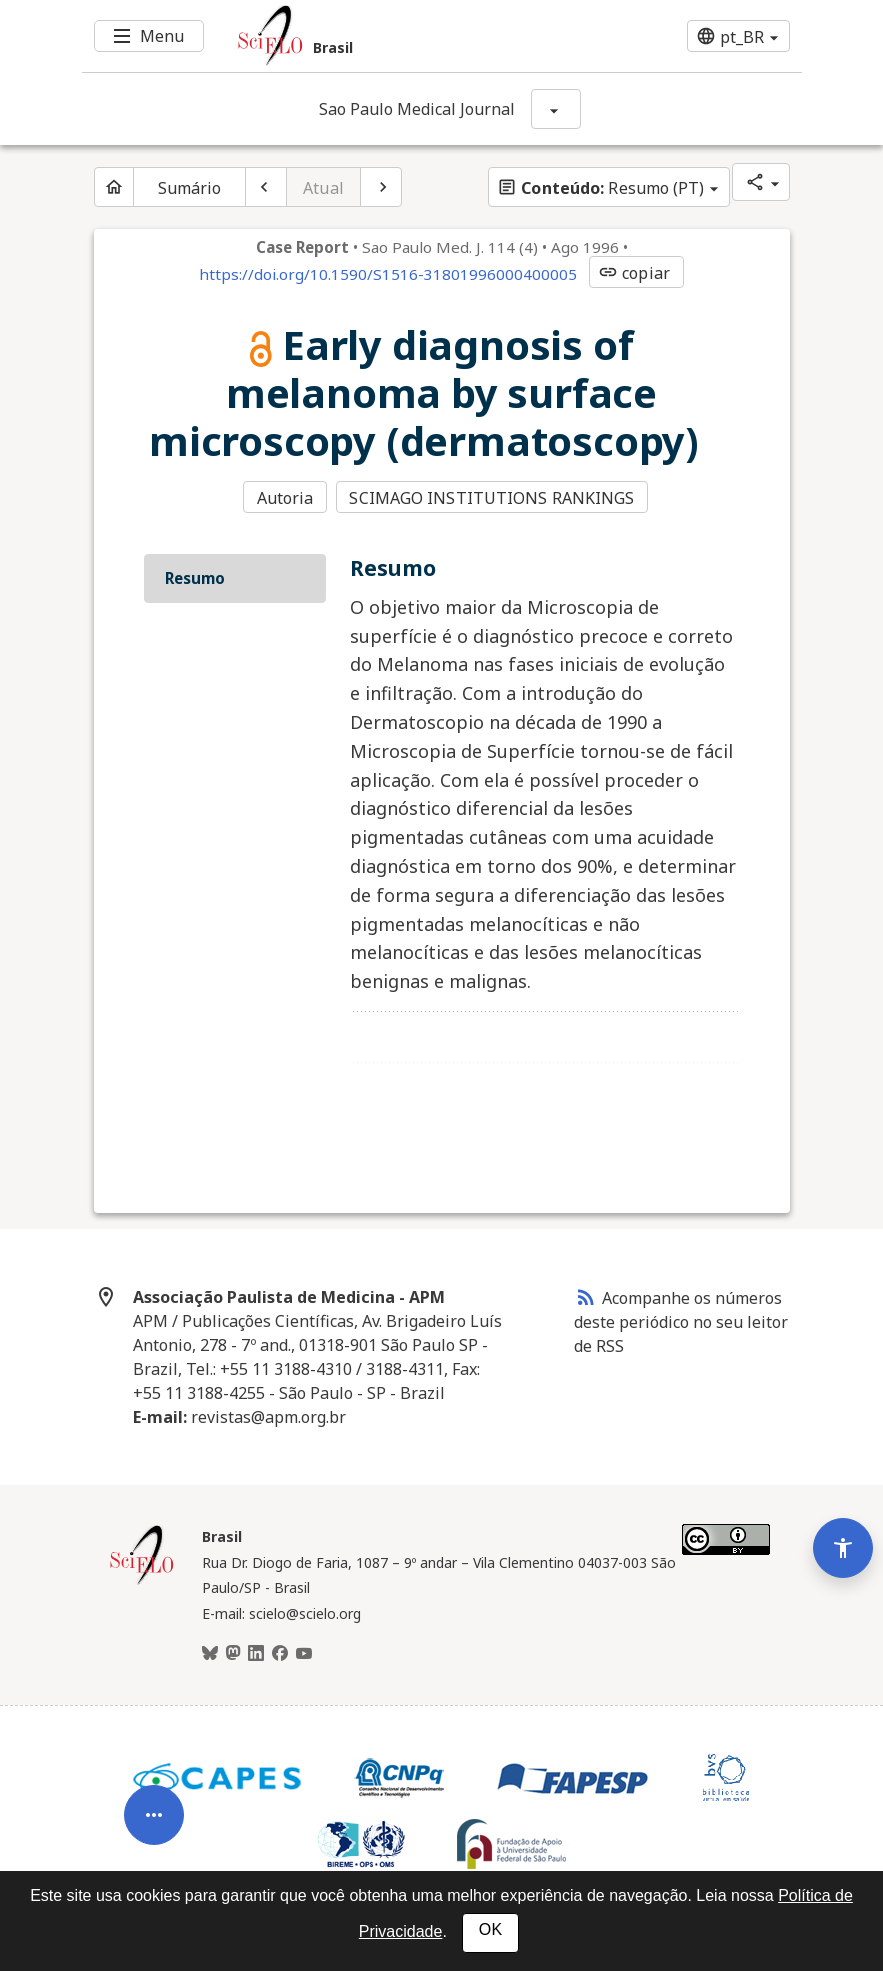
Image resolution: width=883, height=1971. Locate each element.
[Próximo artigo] (381, 187)
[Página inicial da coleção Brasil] (142, 1580)
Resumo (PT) (600, 188)
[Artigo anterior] (266, 187)
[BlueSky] (210, 1652)
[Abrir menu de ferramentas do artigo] (154, 1803)
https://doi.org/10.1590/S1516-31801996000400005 (388, 274)
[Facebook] (280, 1652)
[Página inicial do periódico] (114, 187)
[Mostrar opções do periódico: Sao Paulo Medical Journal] (556, 109)
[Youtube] (304, 1652)
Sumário (190, 188)
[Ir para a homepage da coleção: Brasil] (382, 36)
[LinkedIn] (256, 1652)
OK (490, 1929)
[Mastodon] (233, 1652)
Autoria (285, 498)
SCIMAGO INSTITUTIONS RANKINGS (493, 498)
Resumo (195, 576)
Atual (323, 188)
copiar (634, 273)
